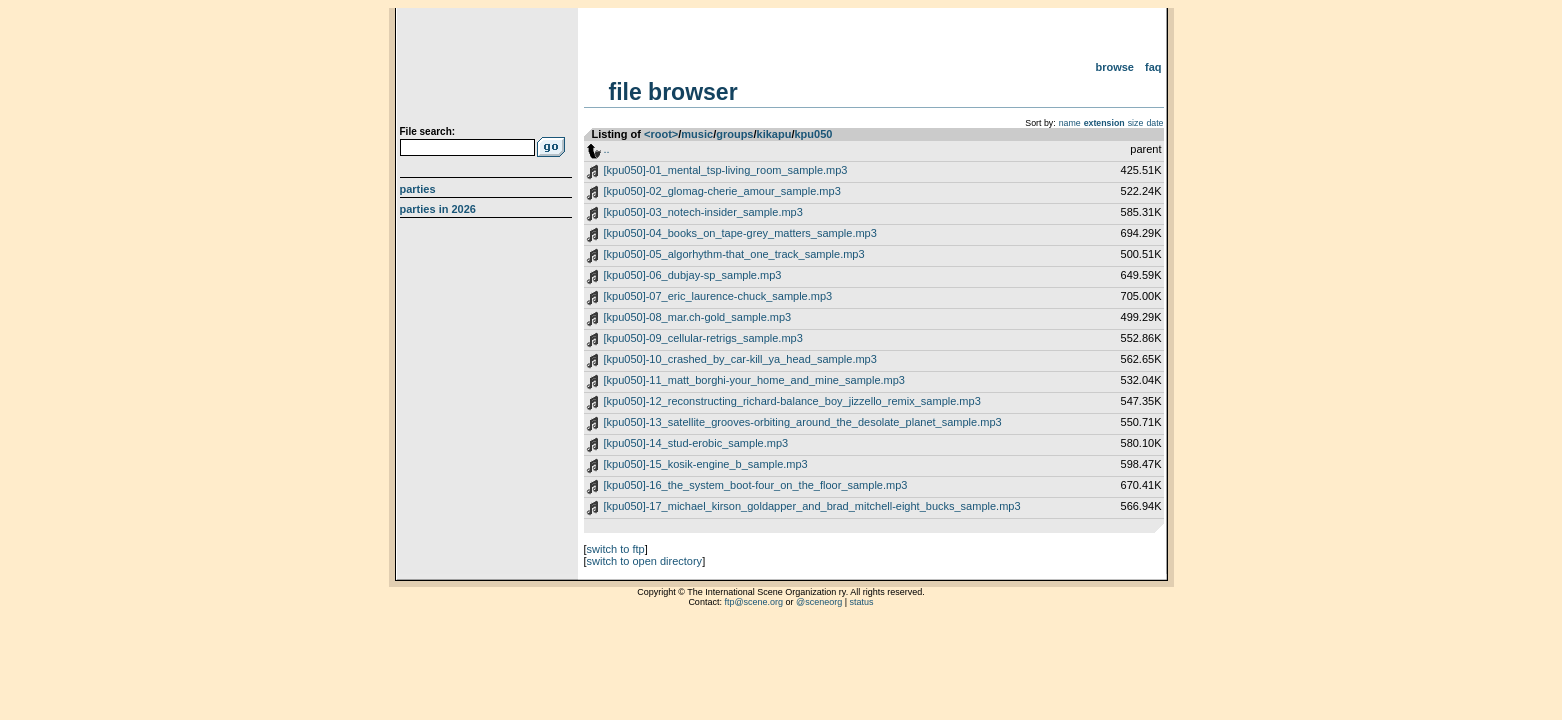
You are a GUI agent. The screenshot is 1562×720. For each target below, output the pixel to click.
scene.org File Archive (488, 70)
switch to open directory (645, 561)
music (697, 134)
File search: (428, 131)
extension (1104, 123)
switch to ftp (616, 549)
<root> (661, 134)
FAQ (1153, 67)
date (1154, 123)
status (862, 602)
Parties (418, 189)
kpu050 (813, 134)
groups (734, 134)
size (1136, 123)
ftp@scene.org (753, 602)
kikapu (774, 134)
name (1070, 123)
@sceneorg (819, 602)
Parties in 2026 (438, 209)
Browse (1114, 67)
